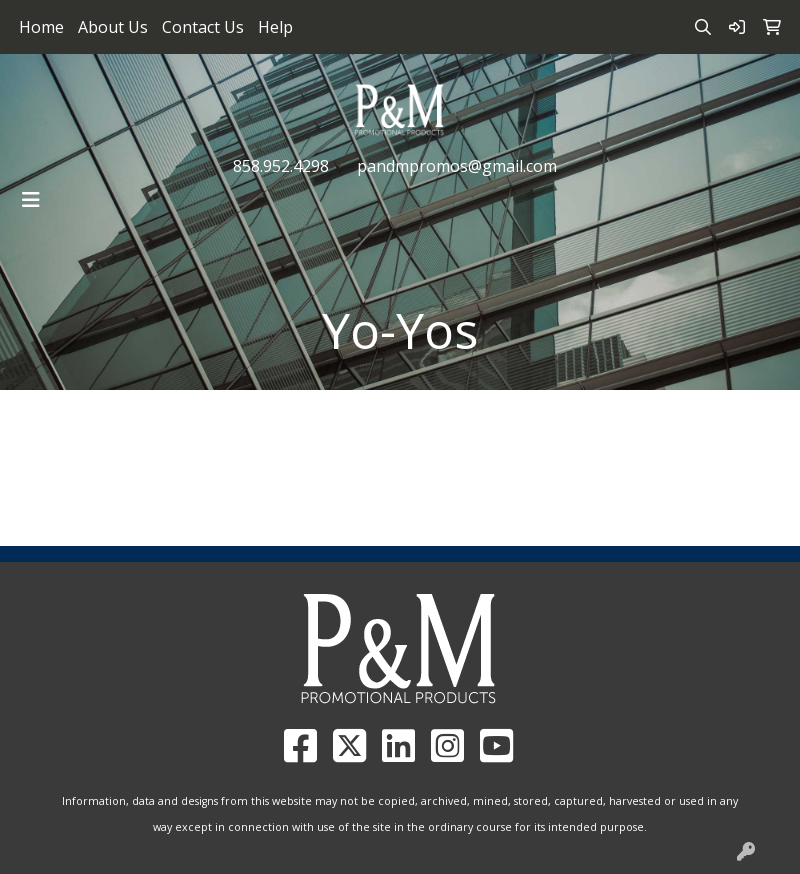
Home (41, 27)
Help (275, 27)
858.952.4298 (281, 166)
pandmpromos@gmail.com (457, 166)
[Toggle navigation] (31, 200)
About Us (113, 27)
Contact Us (203, 27)
